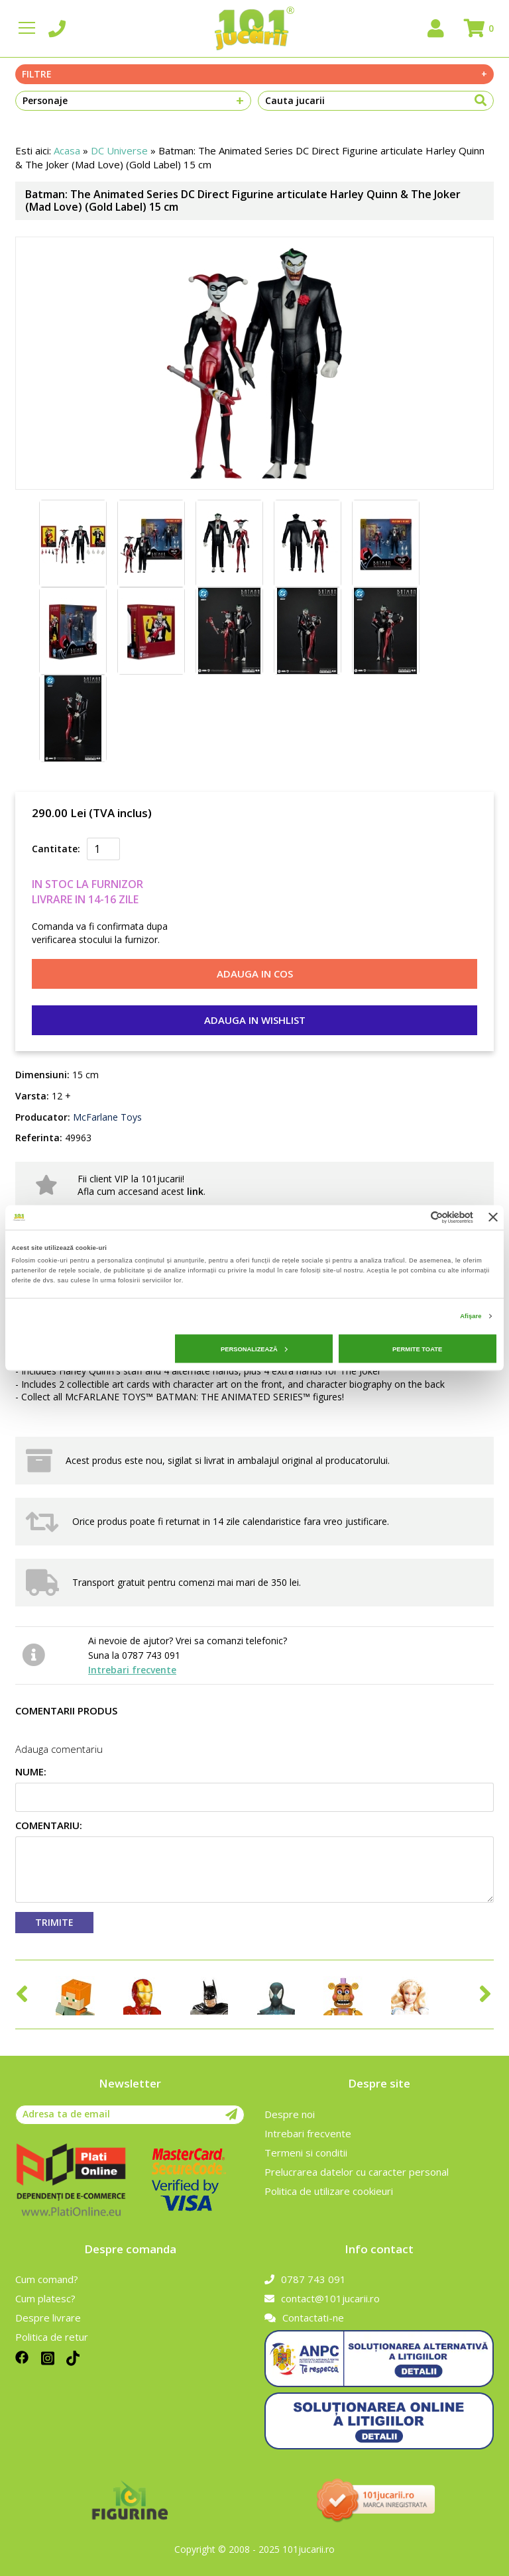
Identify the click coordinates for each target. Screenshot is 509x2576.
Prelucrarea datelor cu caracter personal (356, 2171)
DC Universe (119, 150)
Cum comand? (46, 2279)
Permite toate (417, 1348)
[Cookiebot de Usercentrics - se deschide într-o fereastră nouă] (415, 1217)
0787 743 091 (305, 2279)
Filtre (254, 74)
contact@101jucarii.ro (322, 2298)
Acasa (67, 150)
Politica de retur (51, 2336)
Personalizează (254, 1348)
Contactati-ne (304, 2317)
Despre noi (289, 2114)
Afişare (470, 1316)
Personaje (133, 100)
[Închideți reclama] (493, 1217)
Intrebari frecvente (132, 1669)
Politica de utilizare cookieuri (328, 2191)
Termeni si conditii (305, 2152)
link (195, 1191)
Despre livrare (48, 2317)
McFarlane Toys (106, 1117)
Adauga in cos (255, 973)
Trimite (54, 1922)
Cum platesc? (45, 2298)
